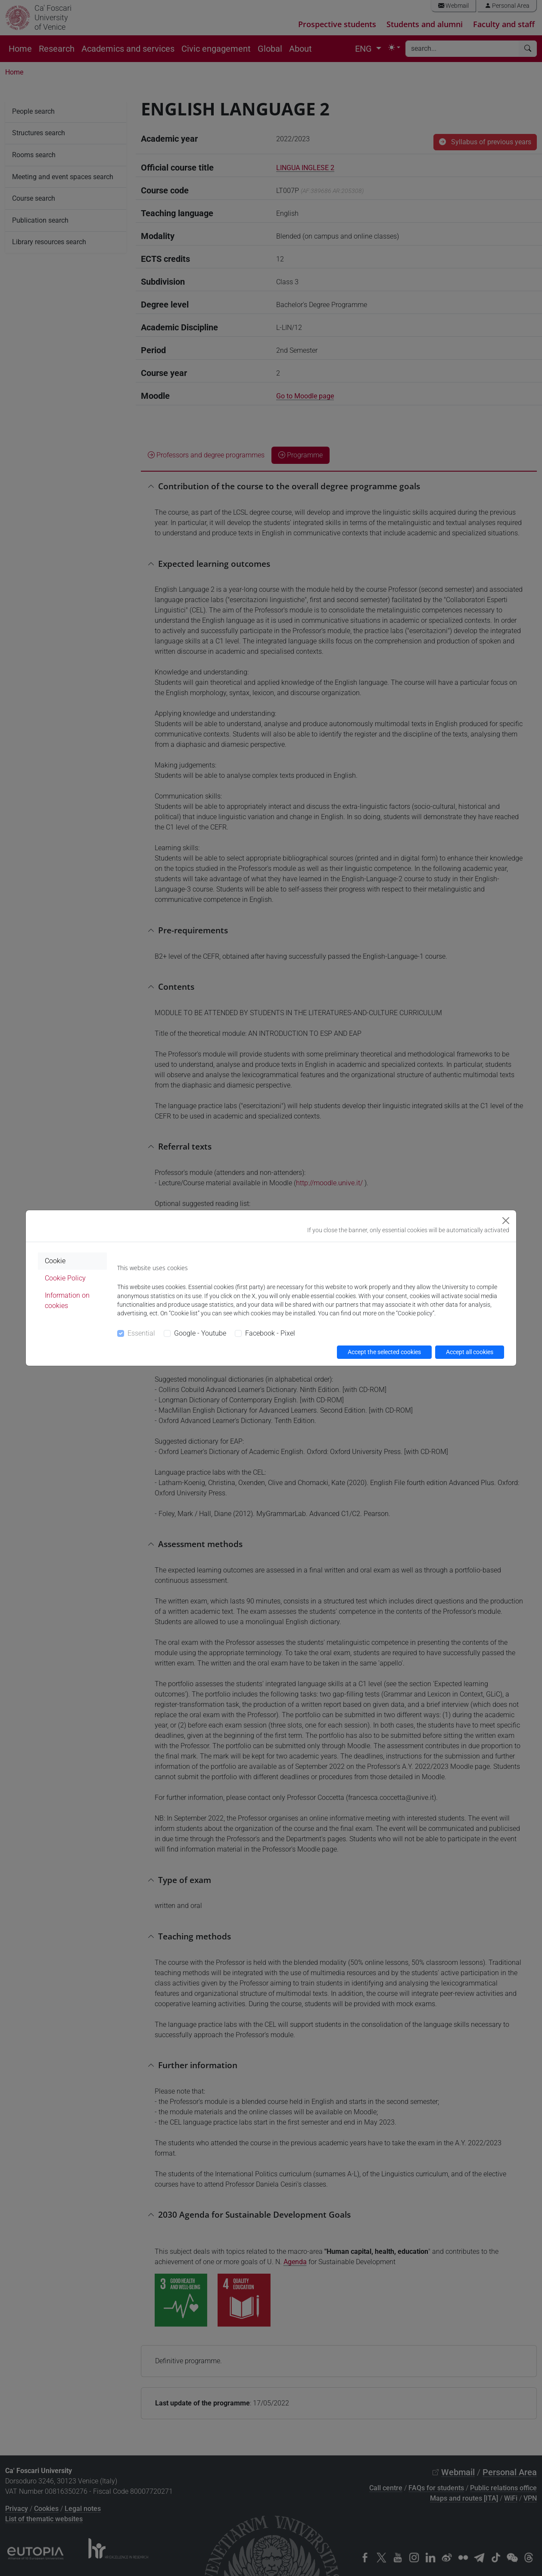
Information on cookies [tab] (67, 1300)
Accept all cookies (469, 1352)
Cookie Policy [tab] (65, 1278)
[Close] (506, 1220)
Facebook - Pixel (270, 1333)
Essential (141, 1333)
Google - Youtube (200, 1333)
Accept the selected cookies (384, 1352)
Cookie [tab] (55, 1261)
